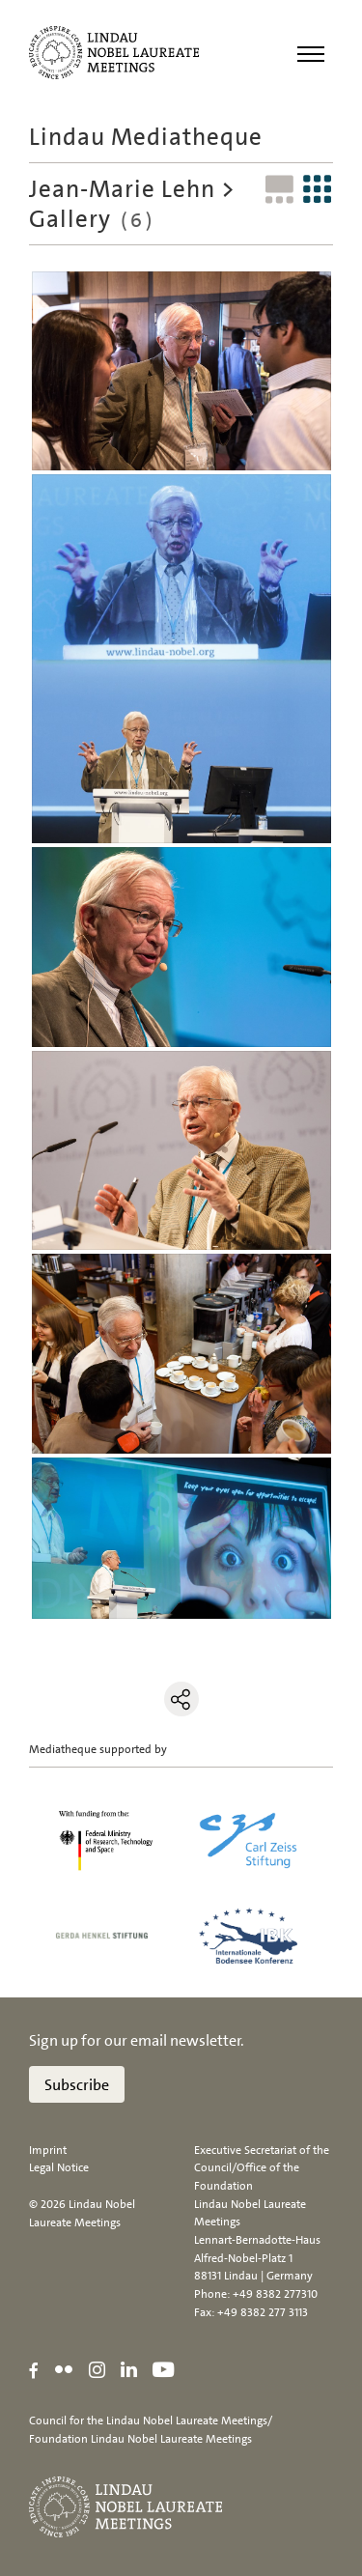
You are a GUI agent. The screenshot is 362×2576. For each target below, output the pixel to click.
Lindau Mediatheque (146, 137)
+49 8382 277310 (275, 2294)
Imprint (48, 2150)
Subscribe (76, 2085)
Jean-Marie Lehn (122, 189)
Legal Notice (59, 2167)
